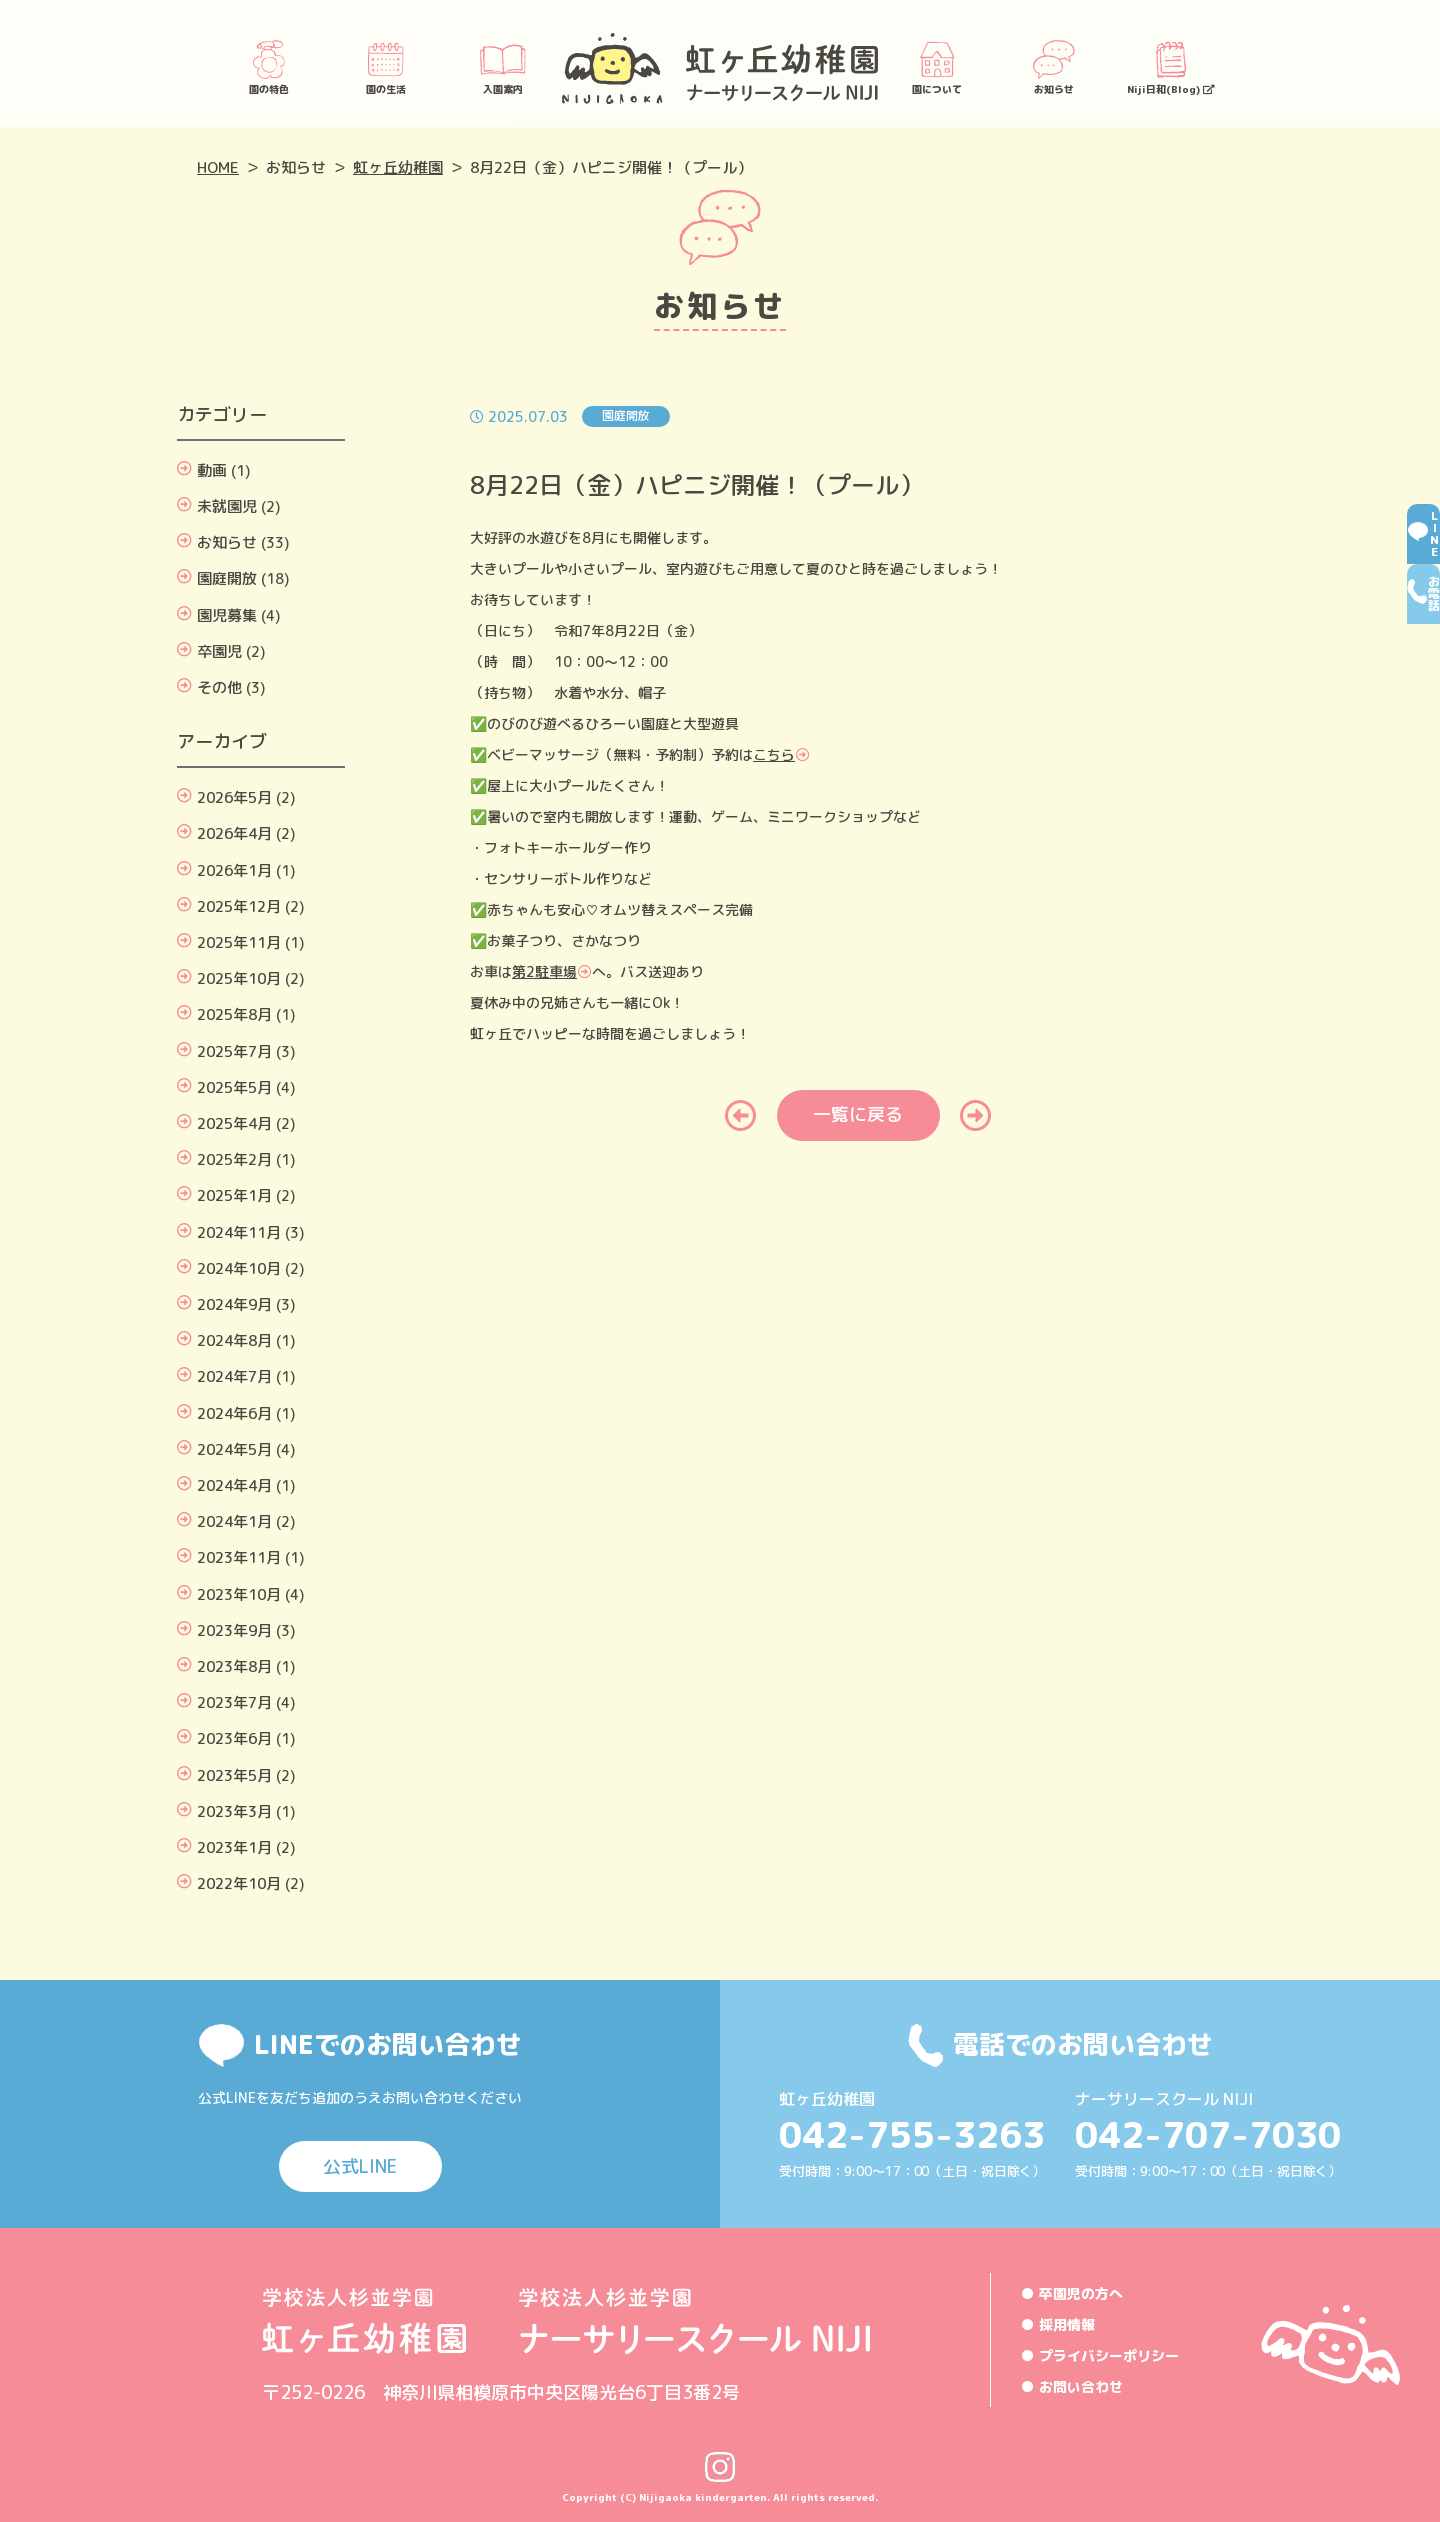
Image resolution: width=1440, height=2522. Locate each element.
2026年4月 (234, 833)
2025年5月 (234, 1087)
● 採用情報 (1058, 2324)
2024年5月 (234, 1449)
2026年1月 (234, 870)
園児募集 (227, 615)
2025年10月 (239, 978)
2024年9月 (234, 1304)
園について (937, 66)
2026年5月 (234, 797)
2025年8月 (234, 1014)
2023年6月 (234, 1738)
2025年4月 (234, 1123)
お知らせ (1054, 66)
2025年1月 (234, 1195)
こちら (774, 754)
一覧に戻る (858, 1114)
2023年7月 (234, 1702)
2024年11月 (239, 1232)
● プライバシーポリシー (1100, 2355)
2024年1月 (234, 1521)
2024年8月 (234, 1340)
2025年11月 (239, 942)
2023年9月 (234, 1630)
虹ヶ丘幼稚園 (398, 167)
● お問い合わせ (1072, 2386)
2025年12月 (239, 906)
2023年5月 (234, 1775)
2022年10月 (239, 1883)
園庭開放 (227, 578)
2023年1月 (234, 1847)
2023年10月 (239, 1594)
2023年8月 (234, 1666)
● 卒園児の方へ (1072, 2293)
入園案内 (503, 66)
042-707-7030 (1208, 2135)
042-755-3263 (912, 2135)
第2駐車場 (544, 971)
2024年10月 (239, 1268)
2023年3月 (234, 1811)
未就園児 (227, 506)
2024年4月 (234, 1485)
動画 (212, 470)
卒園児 (219, 651)
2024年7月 (234, 1376)
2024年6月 (234, 1413)
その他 (219, 687)
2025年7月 (234, 1051)
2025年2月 (234, 1159)
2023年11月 (239, 1557)
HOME (218, 167)
